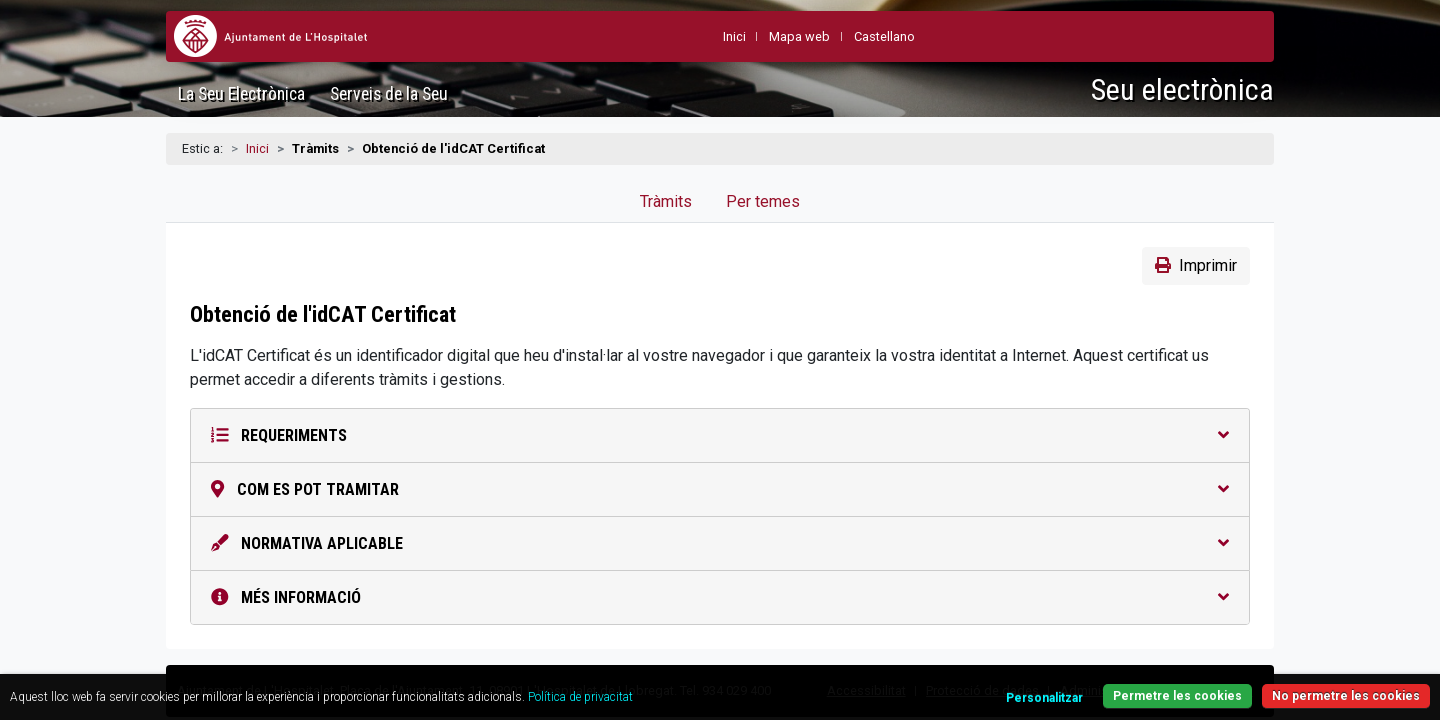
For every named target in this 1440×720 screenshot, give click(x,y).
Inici (257, 148)
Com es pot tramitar (720, 489)
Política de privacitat (727, 685)
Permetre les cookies (1091, 684)
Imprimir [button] (1196, 265)
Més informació (720, 597)
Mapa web (799, 36)
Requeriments (720, 435)
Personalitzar (947, 686)
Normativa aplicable (720, 543)
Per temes (763, 201)
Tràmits (666, 201)
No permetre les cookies (1269, 684)
